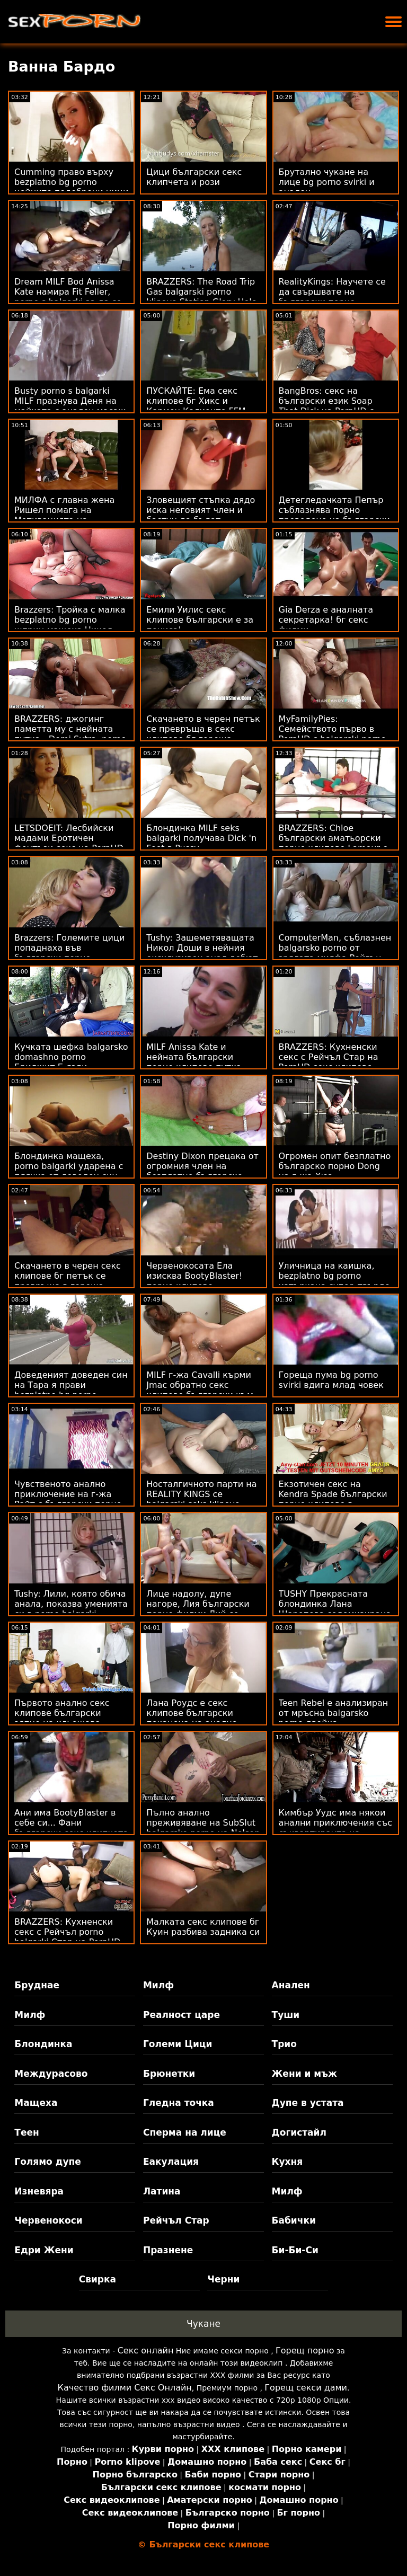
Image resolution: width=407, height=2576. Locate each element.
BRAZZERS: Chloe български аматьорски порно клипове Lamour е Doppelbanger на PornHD (333, 843)
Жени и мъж (304, 2073)
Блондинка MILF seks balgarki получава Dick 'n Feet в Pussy (201, 838)
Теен (26, 2132)
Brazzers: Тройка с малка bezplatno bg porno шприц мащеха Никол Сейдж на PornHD (70, 625)
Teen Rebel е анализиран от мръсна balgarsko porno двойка (333, 1713)
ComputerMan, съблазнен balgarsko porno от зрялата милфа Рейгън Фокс (335, 953)
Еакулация (171, 2161)
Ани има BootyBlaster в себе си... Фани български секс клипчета (71, 1823)
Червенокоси (48, 2220)
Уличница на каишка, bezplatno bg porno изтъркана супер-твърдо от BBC (334, 1281)
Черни (223, 2279)
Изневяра (39, 2191)
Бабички (294, 2220)
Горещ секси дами (305, 2388)
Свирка (97, 2279)
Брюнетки (169, 2073)
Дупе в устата (308, 2102)
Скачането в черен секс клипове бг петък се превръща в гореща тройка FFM (67, 1281)
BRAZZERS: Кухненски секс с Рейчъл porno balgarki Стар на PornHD (67, 1932)
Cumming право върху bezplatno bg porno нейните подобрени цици (71, 182)
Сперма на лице (184, 2132)
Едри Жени (43, 2250)
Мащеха (35, 2102)
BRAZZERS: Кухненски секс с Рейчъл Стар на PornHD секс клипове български (328, 1062)
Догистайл (299, 2132)
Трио (284, 2044)
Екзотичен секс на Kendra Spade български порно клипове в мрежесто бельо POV (333, 1499)
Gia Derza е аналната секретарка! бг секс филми (326, 620)
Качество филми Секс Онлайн (125, 2388)
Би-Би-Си (295, 2250)
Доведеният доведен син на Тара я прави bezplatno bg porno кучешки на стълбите (71, 1390)
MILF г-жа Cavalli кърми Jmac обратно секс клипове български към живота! (199, 1390)
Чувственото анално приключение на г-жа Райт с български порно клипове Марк (68, 1499)
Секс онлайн (146, 2350)
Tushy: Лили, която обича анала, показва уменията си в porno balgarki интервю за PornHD (71, 1609)
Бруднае (36, 1985)
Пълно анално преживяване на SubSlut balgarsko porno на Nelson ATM (203, 1828)
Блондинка (43, 2044)
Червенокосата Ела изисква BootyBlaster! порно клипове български (194, 1281)
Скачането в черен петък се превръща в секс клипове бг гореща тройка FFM (203, 734)
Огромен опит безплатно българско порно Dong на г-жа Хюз (335, 1166)
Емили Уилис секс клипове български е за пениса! (199, 620)
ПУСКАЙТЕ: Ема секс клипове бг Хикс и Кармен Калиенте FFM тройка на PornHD (195, 406)
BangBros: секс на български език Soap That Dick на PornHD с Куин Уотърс (326, 406)
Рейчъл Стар (176, 2220)
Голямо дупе (47, 2161)
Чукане (203, 2323)
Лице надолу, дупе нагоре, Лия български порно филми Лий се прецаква (197, 1609)
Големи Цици (177, 2044)
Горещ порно (305, 2350)
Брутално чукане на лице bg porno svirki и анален (327, 182)
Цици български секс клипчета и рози (194, 177)
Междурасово (50, 2073)
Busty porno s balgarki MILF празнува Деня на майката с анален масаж (70, 401)
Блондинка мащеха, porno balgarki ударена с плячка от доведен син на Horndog (68, 1171)
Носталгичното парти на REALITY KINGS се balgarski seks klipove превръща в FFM (201, 1499)
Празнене (168, 2250)
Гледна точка (178, 2102)
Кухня (287, 2161)
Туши (286, 2015)
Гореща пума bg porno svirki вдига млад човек (331, 1380)
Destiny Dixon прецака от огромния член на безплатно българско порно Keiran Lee (202, 1171)
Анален (291, 1985)
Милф (158, 1985)
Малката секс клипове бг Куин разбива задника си (203, 1927)
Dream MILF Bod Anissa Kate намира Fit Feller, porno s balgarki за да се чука (67, 297)
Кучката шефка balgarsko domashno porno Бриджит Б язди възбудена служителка (71, 1062)
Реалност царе (181, 2015)
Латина (162, 2191)
